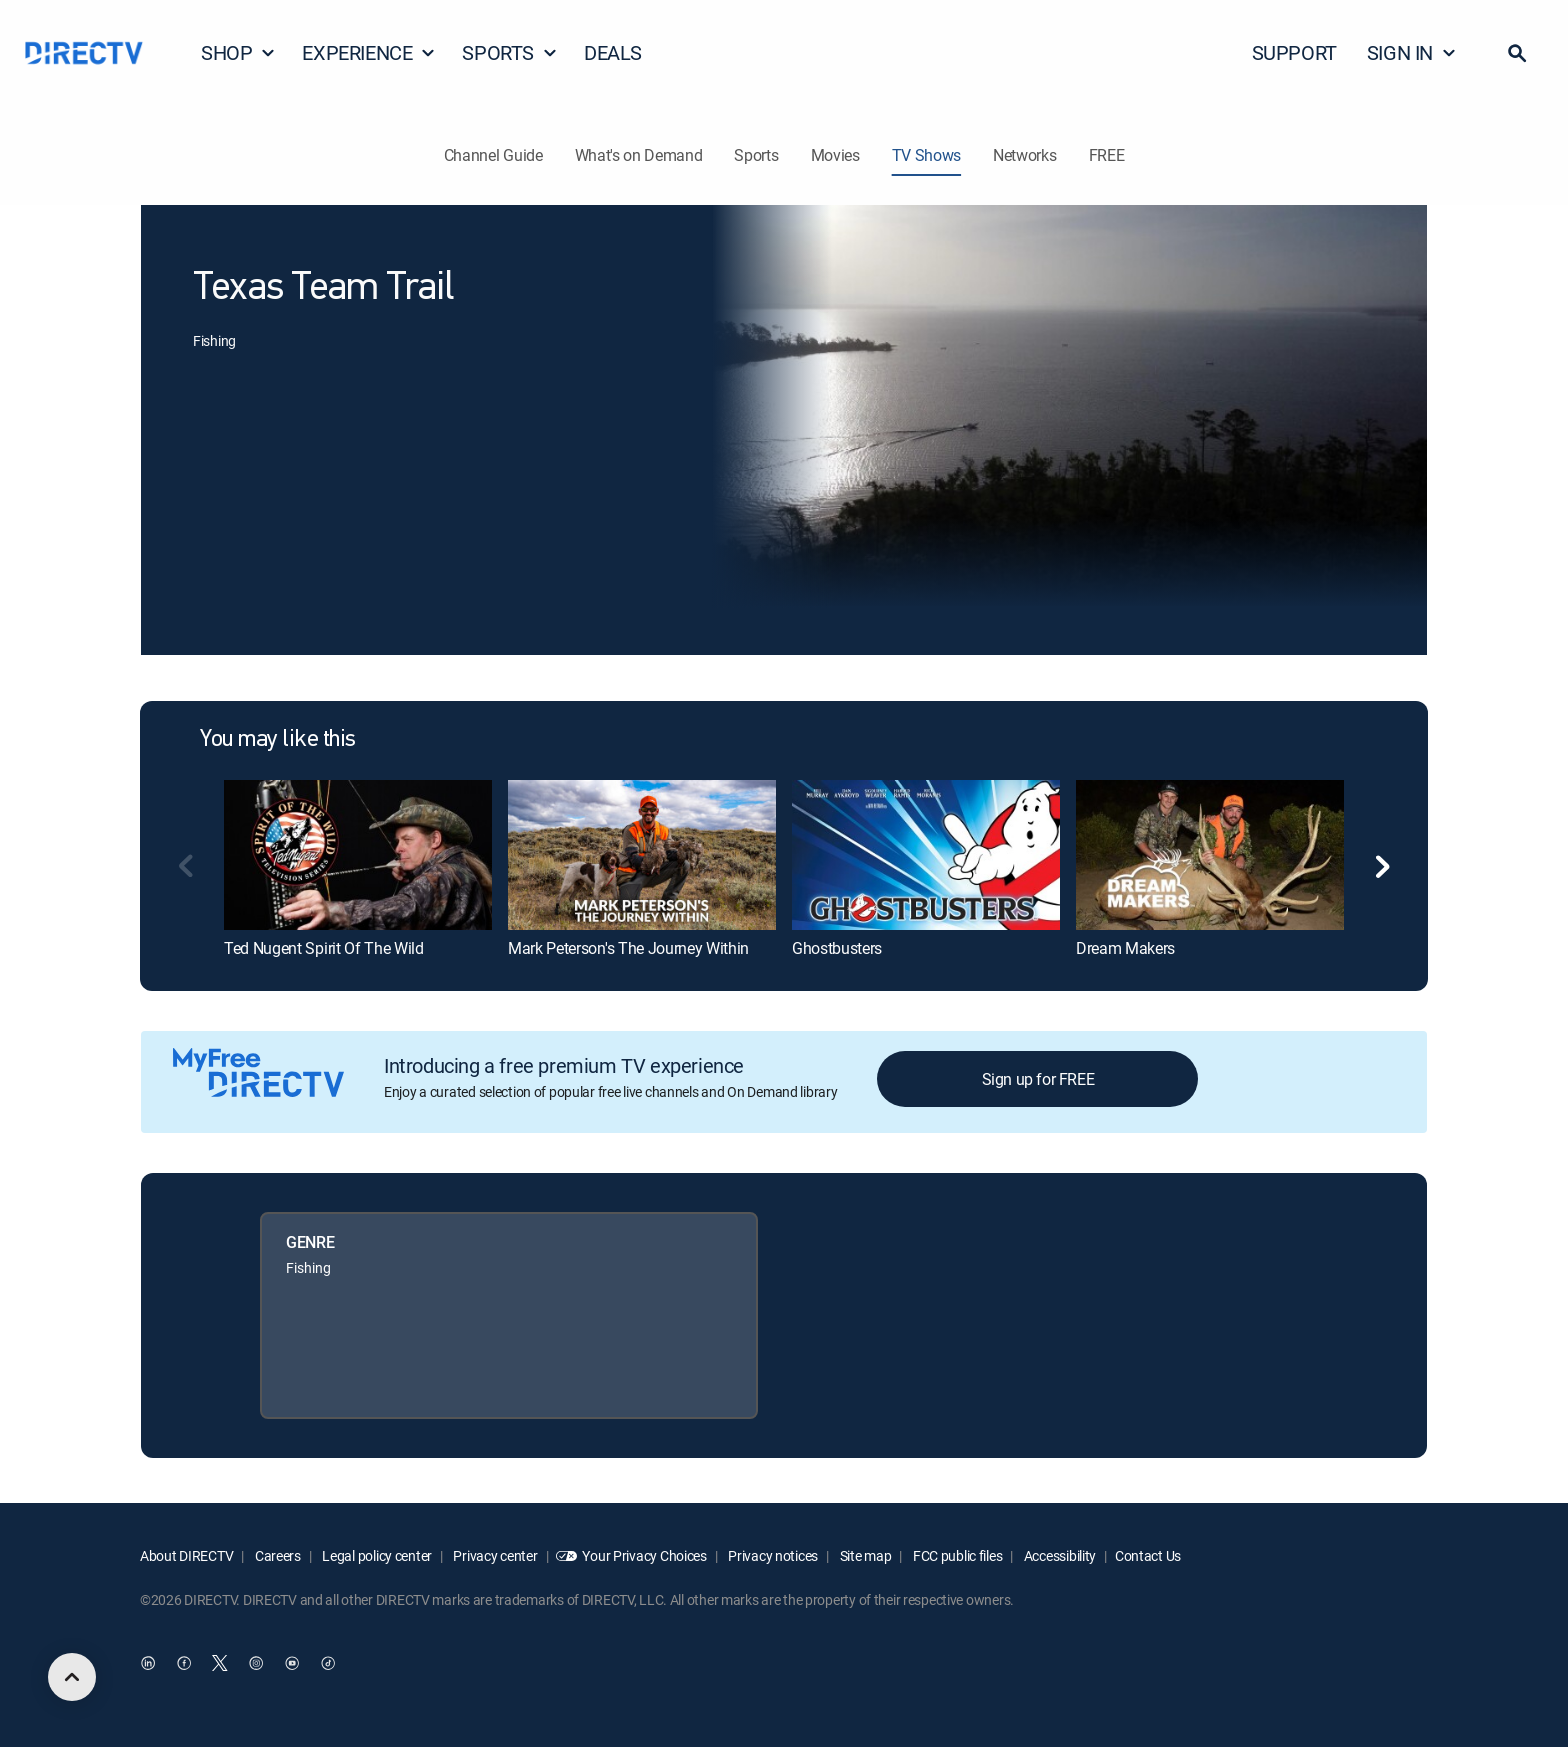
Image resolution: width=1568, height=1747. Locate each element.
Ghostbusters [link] (837, 948)
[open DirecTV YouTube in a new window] (292, 1664)
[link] (358, 855)
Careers (276, 1555)
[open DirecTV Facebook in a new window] (184, 1664)
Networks (1024, 155)
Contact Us (1148, 1555)
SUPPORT (1294, 52)
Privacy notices (772, 1555)
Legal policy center (376, 1555)
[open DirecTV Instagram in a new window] (256, 1664)
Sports (756, 155)
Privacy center (494, 1555)
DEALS (613, 52)
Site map (864, 1555)
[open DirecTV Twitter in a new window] (220, 1664)
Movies (835, 155)
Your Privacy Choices (644, 1555)
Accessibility (1058, 1555)
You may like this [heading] (278, 740)
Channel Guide (493, 155)
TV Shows (926, 155)
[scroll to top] (72, 1677)
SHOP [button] (238, 52)
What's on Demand (639, 155)
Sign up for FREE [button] (1038, 1079)
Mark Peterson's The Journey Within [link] (628, 948)
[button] (1517, 53)
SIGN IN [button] (1412, 52)
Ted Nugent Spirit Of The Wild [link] (324, 948)
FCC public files (956, 1555)
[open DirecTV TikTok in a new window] (328, 1664)
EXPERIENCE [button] (369, 52)
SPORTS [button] (510, 52)
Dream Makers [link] (1125, 948)
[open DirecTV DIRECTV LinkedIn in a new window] (148, 1664)
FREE (1107, 155)
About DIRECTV (186, 1555)
